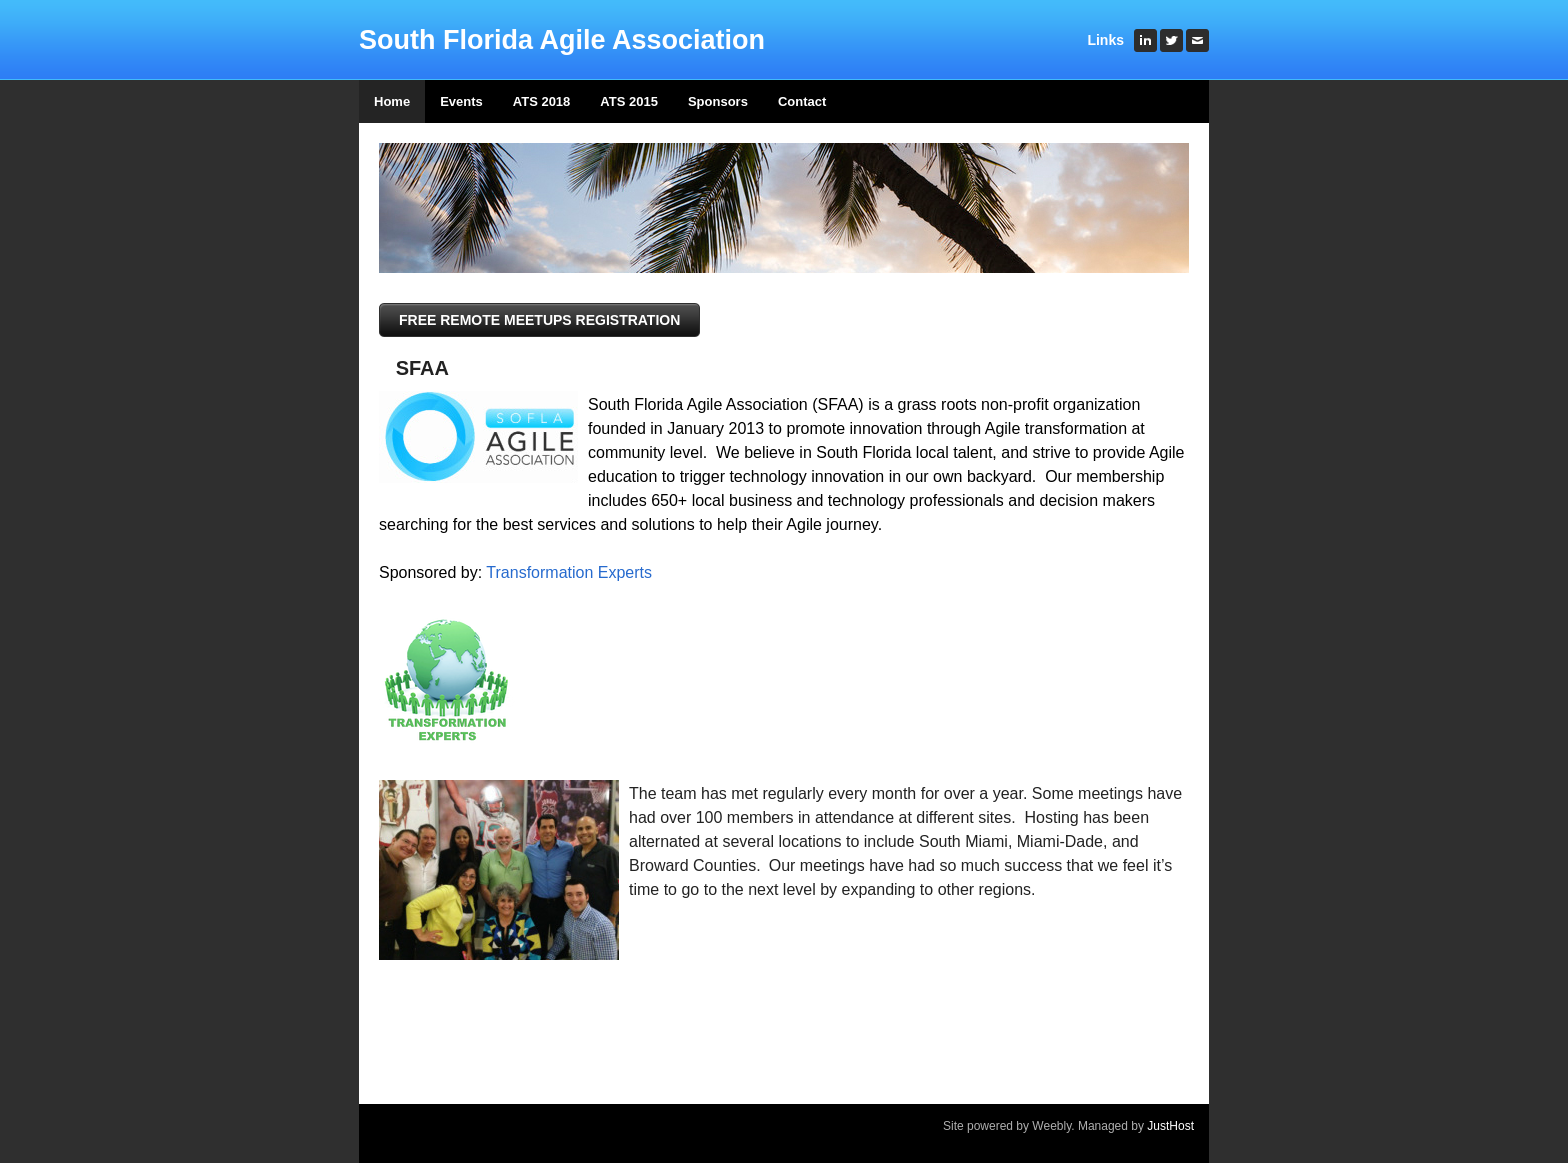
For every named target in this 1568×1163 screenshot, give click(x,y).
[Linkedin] (1145, 40)
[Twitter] (1171, 40)
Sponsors (718, 101)
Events (461, 101)
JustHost (1170, 1126)
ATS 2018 (542, 101)
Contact (802, 101)
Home (392, 101)
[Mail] (1197, 40)
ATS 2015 (629, 101)
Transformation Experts (569, 572)
